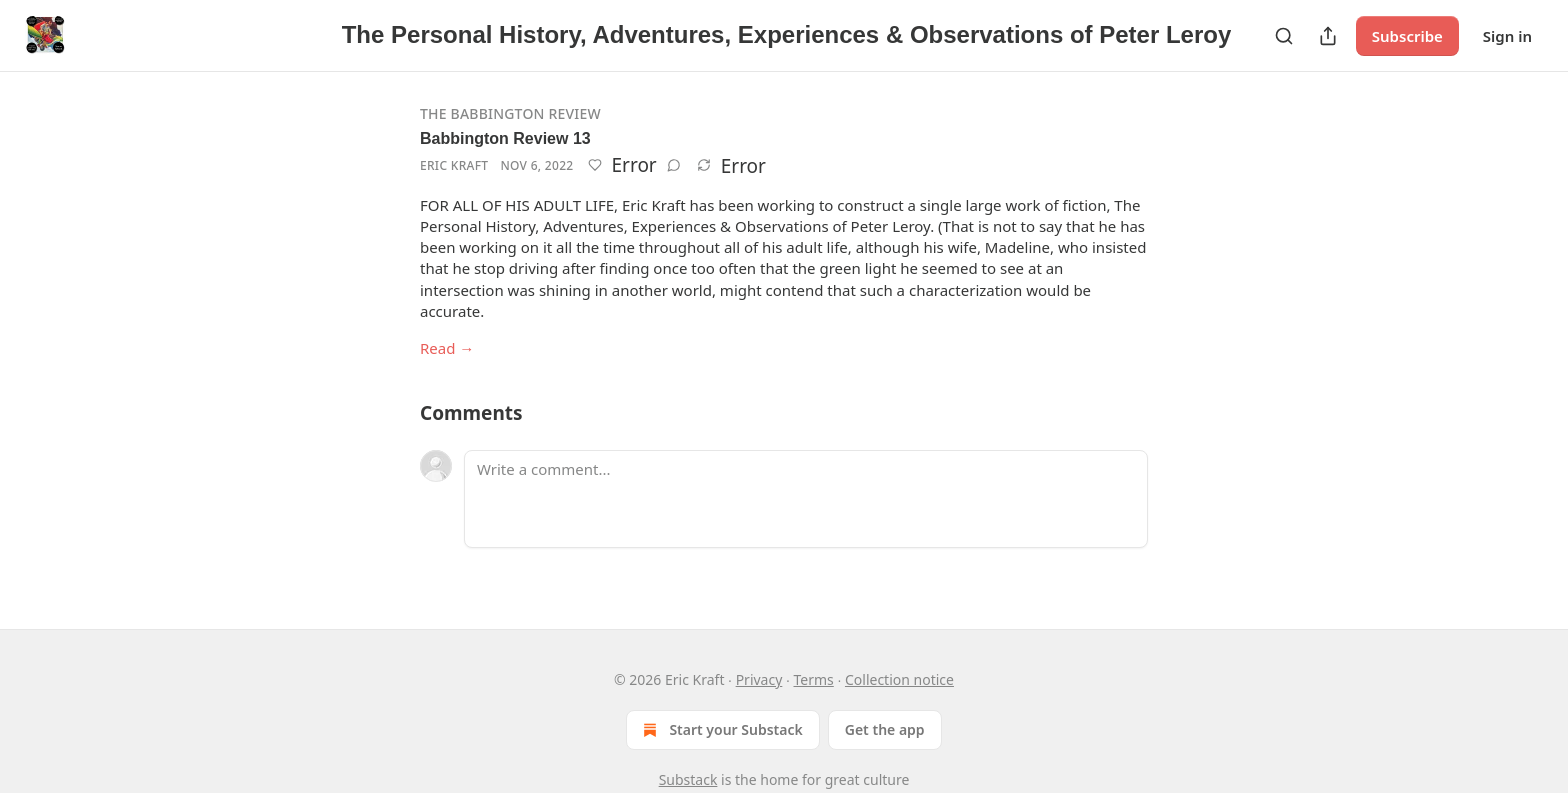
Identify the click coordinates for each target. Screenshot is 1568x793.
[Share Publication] (1328, 36)
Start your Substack (720, 730)
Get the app (885, 729)
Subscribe (1407, 36)
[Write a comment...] (806, 499)
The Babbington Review (510, 113)
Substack (688, 779)
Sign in (1507, 36)
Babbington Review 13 (505, 138)
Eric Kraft (454, 165)
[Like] (595, 165)
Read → (447, 348)
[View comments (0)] (674, 165)
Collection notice (899, 679)
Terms (814, 679)
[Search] (1284, 36)
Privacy (759, 679)
